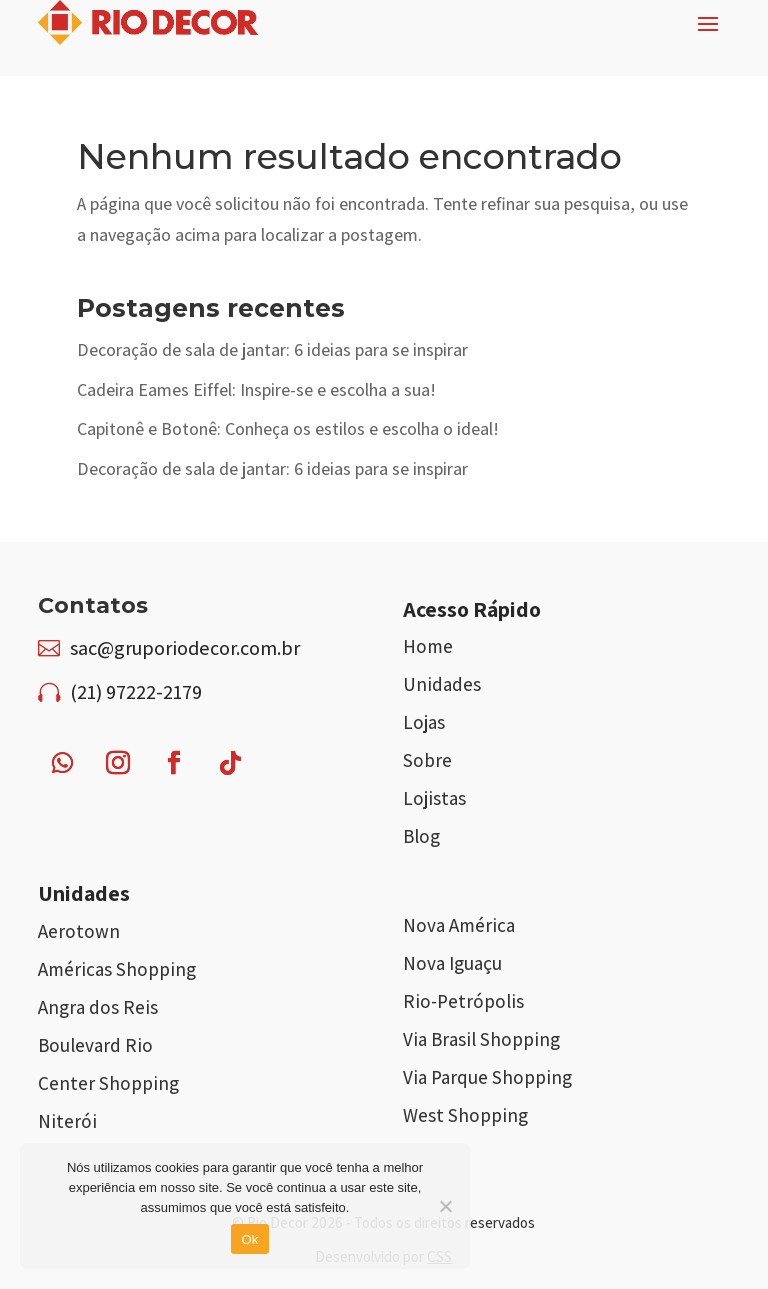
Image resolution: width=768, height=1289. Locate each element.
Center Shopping (108, 1083)
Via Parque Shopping (487, 1077)
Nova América (459, 925)
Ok (249, 1239)
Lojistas (434, 798)
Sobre (427, 760)
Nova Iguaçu (452, 963)
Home (428, 646)
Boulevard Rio (95, 1045)
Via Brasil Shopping (481, 1039)
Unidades (442, 684)
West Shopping (465, 1115)
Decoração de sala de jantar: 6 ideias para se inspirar (272, 349)
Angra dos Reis (98, 1007)
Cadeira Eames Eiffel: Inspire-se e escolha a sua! (256, 389)
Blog (421, 836)
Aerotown (79, 931)
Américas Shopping (117, 969)
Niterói (67, 1121)
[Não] (445, 1206)
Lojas (424, 722)
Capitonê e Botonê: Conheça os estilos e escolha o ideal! (288, 428)
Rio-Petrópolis (463, 1001)
